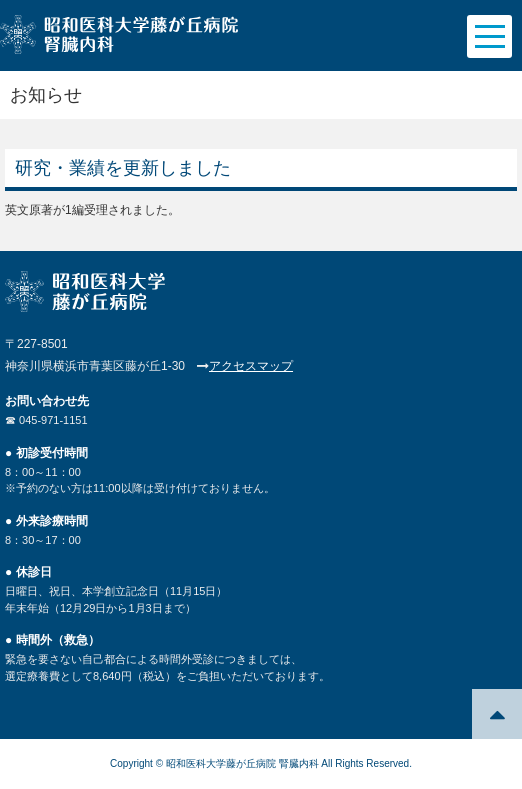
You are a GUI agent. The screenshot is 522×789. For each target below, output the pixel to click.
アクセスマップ (251, 366)
